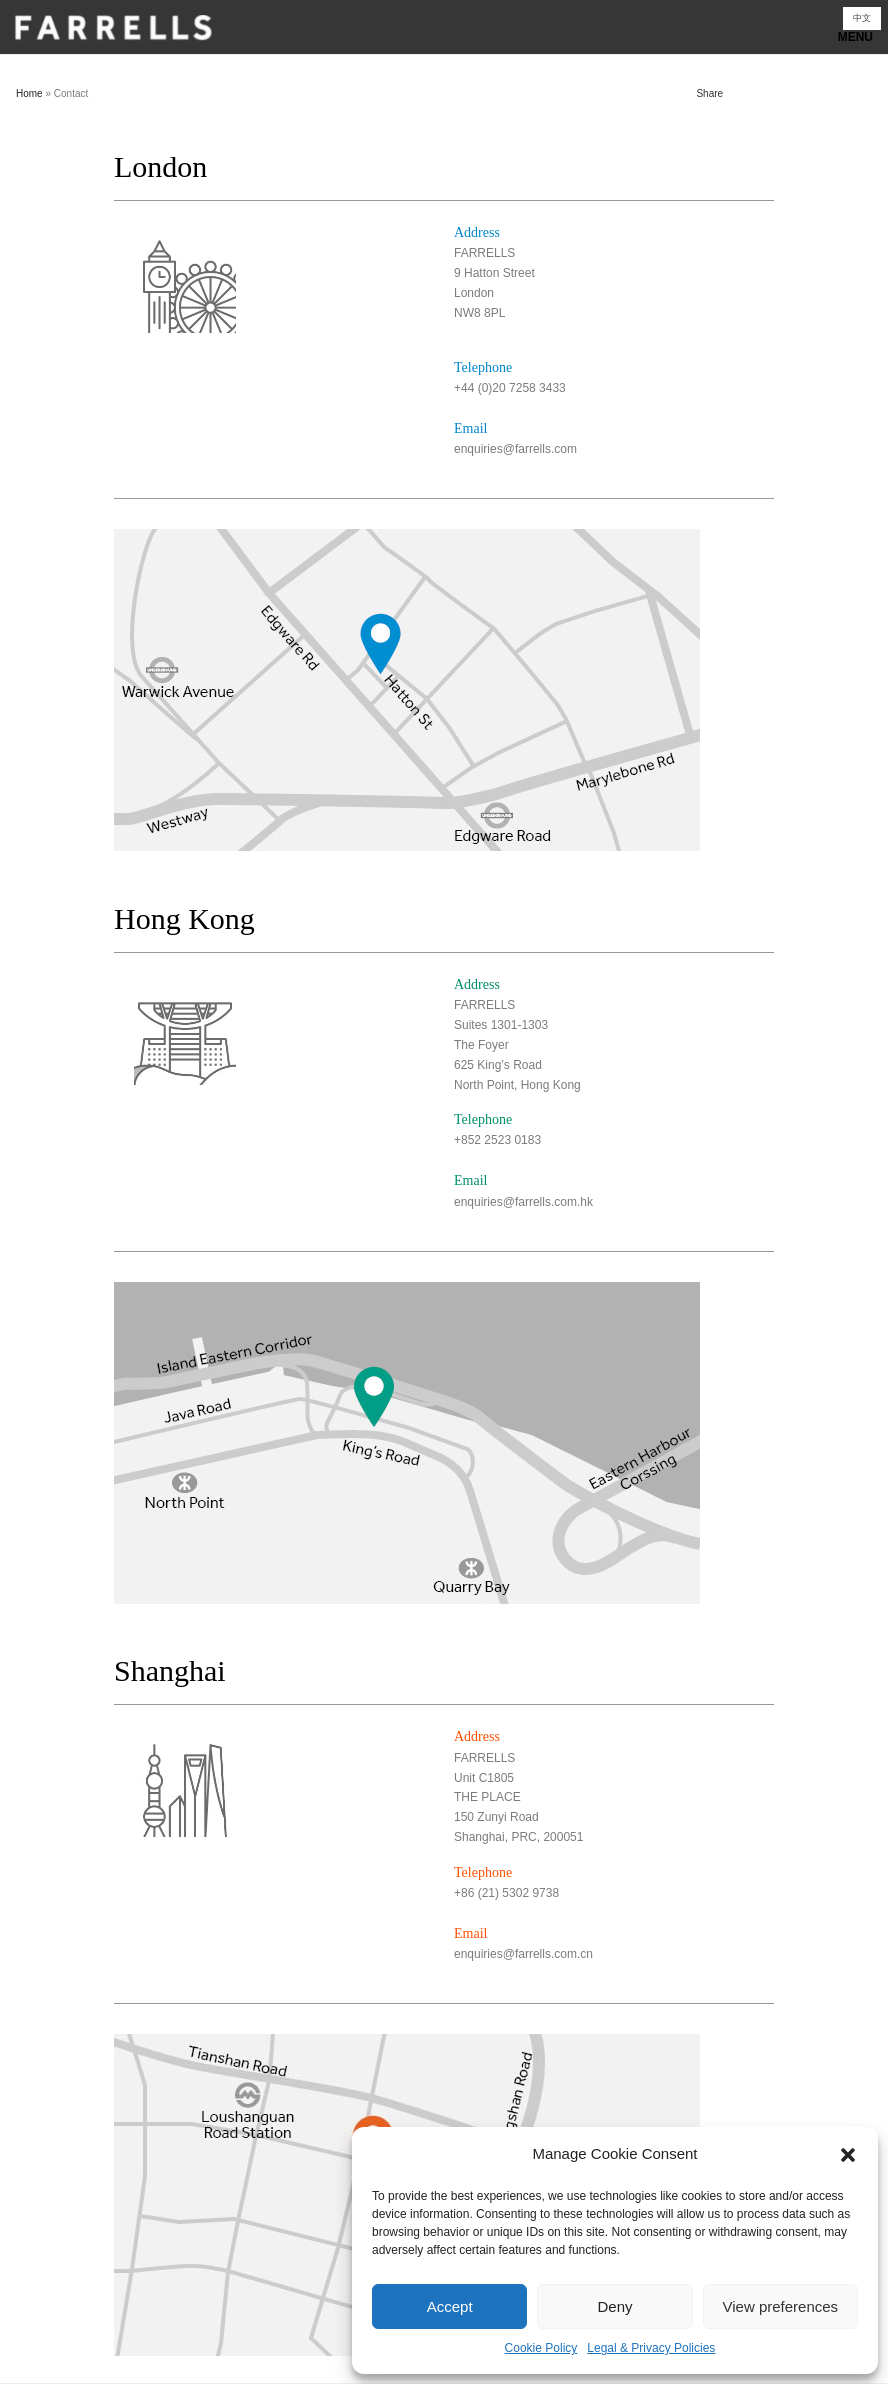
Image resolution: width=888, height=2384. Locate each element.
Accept (450, 2306)
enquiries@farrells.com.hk (523, 1202)
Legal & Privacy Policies (651, 2348)
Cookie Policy (541, 2348)
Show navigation (444, 32)
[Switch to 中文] (862, 18)
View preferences (781, 2306)
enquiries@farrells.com (515, 449)
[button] (848, 2155)
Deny (614, 2306)
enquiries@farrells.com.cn (523, 1954)
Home (29, 93)
